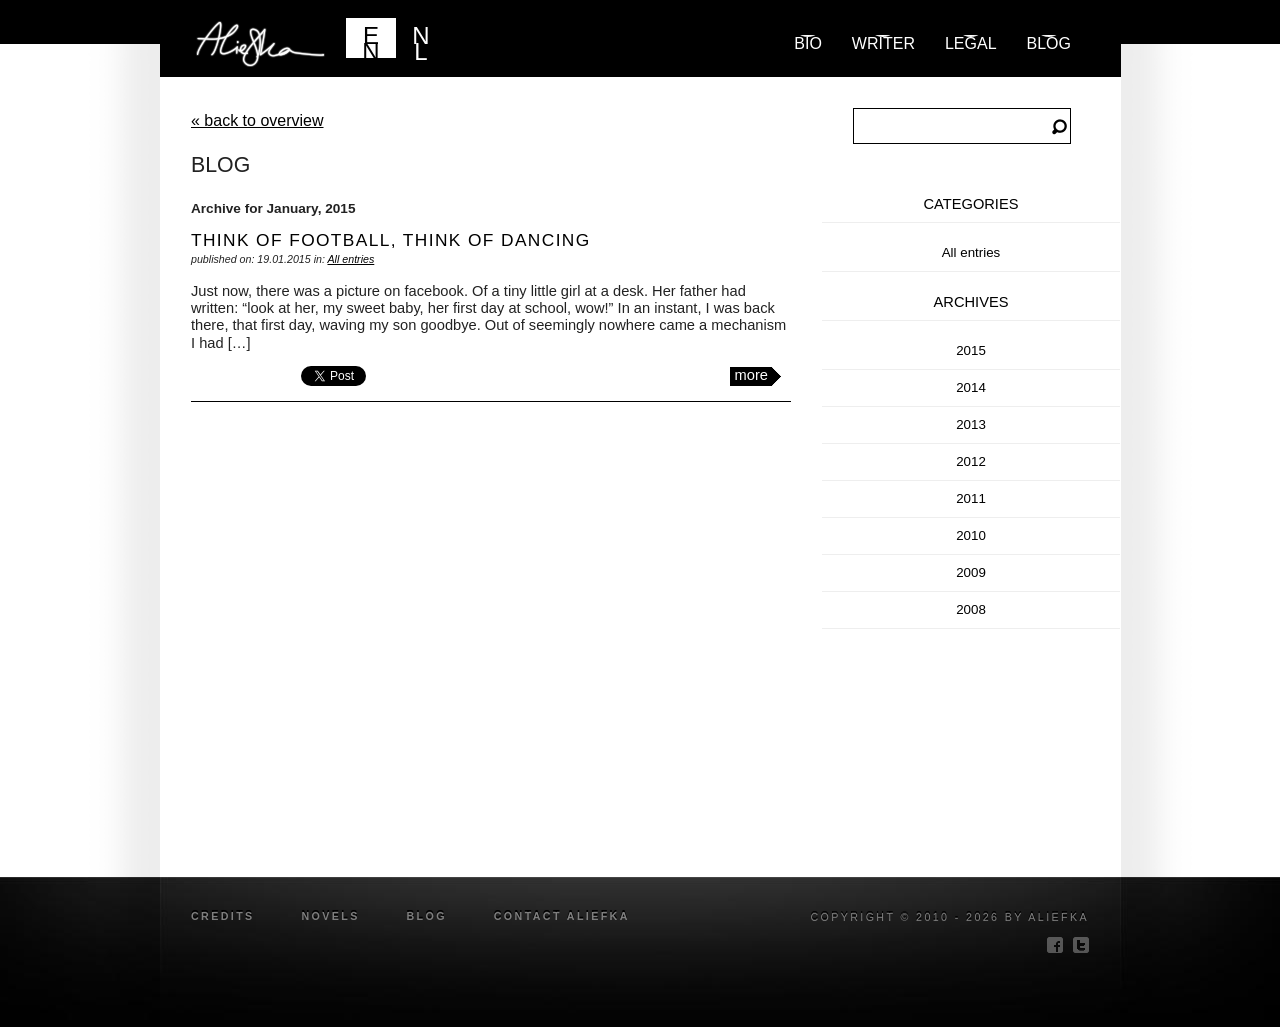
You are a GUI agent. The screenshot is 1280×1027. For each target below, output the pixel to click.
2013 (971, 424)
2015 (971, 350)
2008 (971, 609)
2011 (971, 498)
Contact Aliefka (562, 916)
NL (420, 40)
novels (330, 916)
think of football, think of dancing (391, 240)
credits (223, 916)
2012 (971, 461)
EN (370, 40)
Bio (808, 43)
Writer (883, 43)
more (751, 375)
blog (1049, 43)
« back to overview (257, 120)
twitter (1081, 945)
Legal (971, 43)
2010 (971, 535)
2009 (971, 572)
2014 (971, 387)
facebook (1055, 945)
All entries (350, 259)
